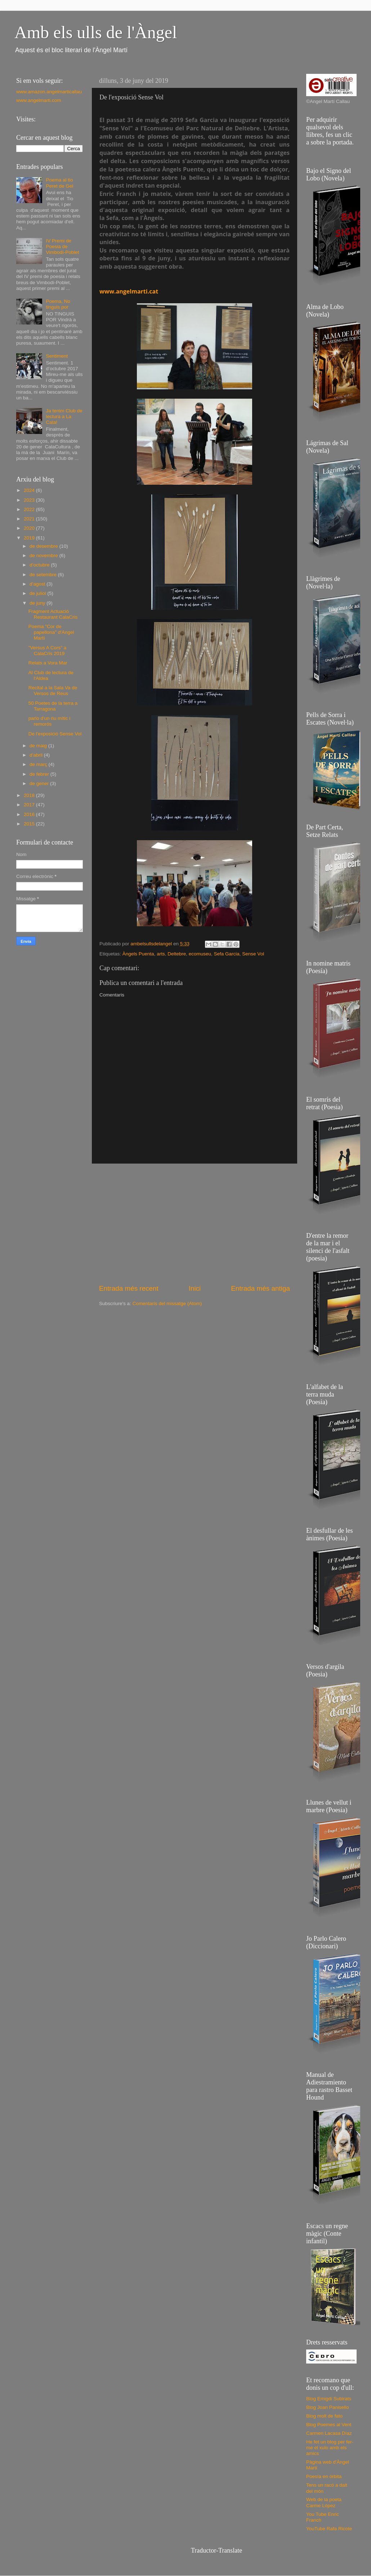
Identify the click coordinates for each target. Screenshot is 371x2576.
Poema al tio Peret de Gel (59, 182)
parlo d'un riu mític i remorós (49, 721)
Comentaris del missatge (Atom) (167, 1303)
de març (39, 764)
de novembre (44, 555)
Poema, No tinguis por (58, 304)
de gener (40, 783)
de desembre (44, 546)
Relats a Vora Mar (47, 663)
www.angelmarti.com (38, 100)
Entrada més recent (128, 1288)
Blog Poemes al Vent (328, 2424)
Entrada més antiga (260, 1288)
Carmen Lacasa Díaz (329, 2433)
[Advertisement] (194, 1223)
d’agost (38, 584)
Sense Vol (253, 954)
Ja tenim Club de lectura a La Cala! (64, 416)
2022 (30, 509)
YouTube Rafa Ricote (329, 2528)
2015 (30, 823)
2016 (30, 814)
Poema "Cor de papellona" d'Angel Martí (51, 632)
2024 (30, 490)
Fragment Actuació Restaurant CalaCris (53, 614)
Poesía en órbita (323, 2476)
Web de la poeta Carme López (323, 2502)
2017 (30, 804)
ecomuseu (200, 954)
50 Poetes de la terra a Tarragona (53, 706)
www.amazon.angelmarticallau (49, 91)
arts (161, 954)
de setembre (44, 574)
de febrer (40, 774)
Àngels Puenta (138, 954)
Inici (195, 1288)
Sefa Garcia (227, 954)
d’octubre (40, 565)
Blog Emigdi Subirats (328, 2398)
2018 (30, 795)
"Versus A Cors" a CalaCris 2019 (47, 650)
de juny (38, 603)
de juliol (39, 593)
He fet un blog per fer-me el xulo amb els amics (329, 2447)
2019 (30, 538)
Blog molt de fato (324, 2416)
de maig (39, 745)
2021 (30, 518)
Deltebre (176, 954)
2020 (30, 528)
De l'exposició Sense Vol (54, 733)
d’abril (37, 755)
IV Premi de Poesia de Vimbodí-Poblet (62, 246)
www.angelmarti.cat (128, 291)
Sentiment (57, 356)
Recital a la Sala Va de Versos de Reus (52, 690)
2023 (30, 500)
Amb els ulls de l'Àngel (95, 32)
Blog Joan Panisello (327, 2407)
